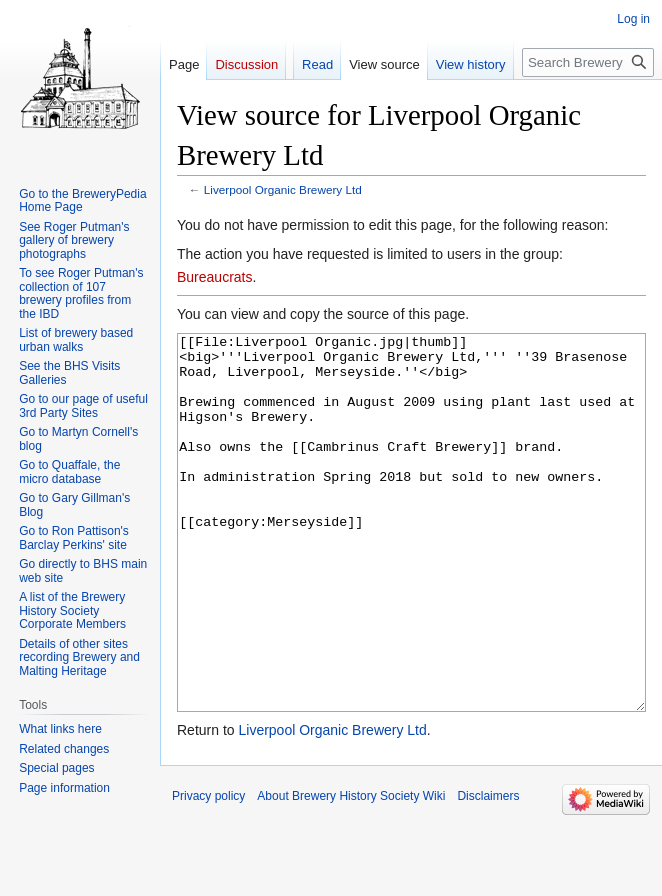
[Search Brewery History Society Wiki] (588, 62)
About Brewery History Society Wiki (351, 871)
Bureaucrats (214, 277)
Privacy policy (208, 871)
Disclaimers (488, 871)
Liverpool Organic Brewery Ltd (283, 189)
